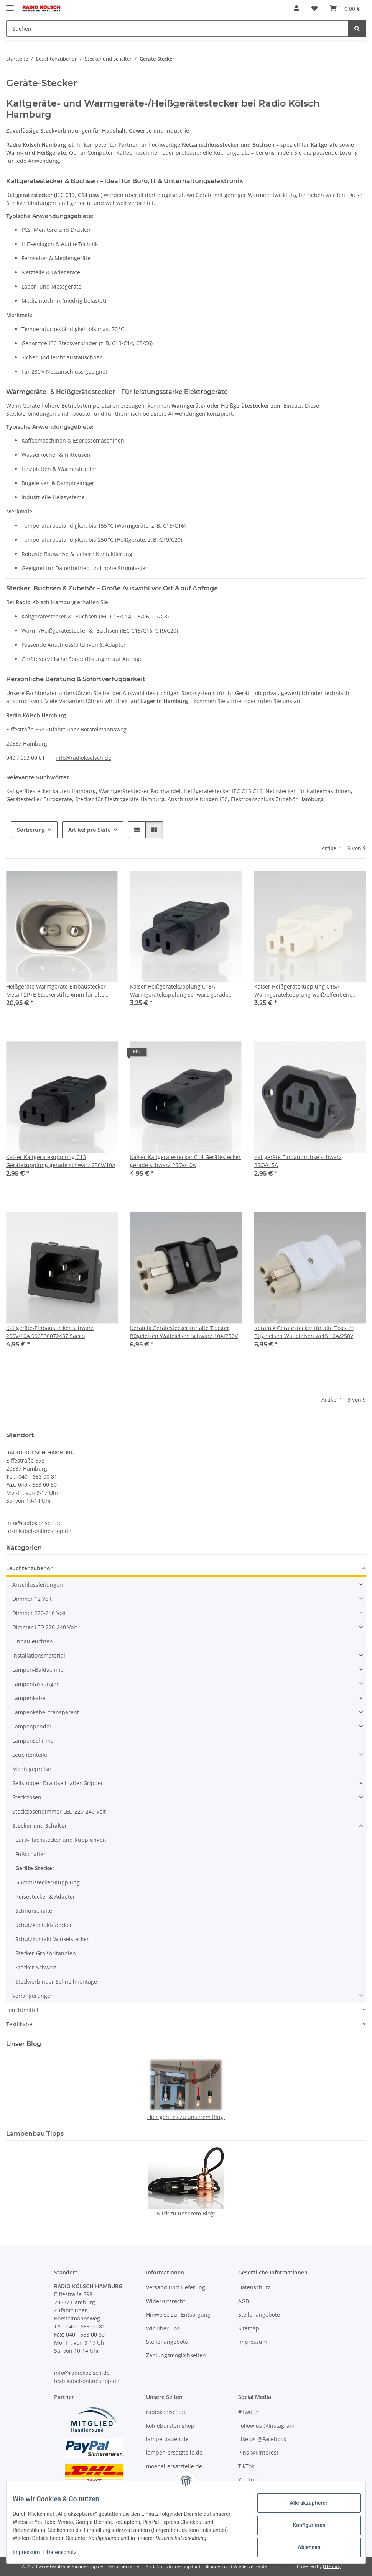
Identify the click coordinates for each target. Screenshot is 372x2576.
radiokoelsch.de (166, 2411)
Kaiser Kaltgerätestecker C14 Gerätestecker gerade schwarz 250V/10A (185, 1161)
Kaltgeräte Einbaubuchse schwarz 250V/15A (298, 1161)
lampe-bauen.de (167, 2439)
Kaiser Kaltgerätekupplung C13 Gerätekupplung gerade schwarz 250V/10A (60, 1161)
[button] (296, 8)
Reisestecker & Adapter (45, 1896)
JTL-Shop (332, 2566)
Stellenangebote (167, 2341)
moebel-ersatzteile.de (174, 2466)
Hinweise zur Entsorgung (178, 2314)
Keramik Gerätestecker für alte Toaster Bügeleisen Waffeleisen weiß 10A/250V (304, 1332)
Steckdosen (26, 1797)
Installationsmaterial (38, 1655)
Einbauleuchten (32, 1641)
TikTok (246, 2466)
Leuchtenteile (29, 1754)
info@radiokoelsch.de (83, 757)
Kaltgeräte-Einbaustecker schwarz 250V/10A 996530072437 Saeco (50, 1332)
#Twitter (249, 2411)
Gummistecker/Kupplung (47, 1882)
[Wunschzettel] (314, 8)
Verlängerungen (33, 1995)
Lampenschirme (33, 1740)
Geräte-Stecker (34, 1868)
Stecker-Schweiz (36, 1967)
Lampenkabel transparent (45, 1712)
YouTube (249, 2479)
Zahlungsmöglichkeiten (176, 2355)
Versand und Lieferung (175, 2287)
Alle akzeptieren (302, 2503)
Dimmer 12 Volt (32, 1598)
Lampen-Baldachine (38, 1669)
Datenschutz (68, 2552)
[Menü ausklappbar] (10, 5)
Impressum (32, 2552)
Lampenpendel (31, 1726)
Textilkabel (20, 2024)
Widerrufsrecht (165, 2301)
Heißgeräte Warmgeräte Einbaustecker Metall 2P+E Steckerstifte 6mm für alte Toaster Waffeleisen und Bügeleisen (56, 991)
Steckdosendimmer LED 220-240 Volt (59, 1811)
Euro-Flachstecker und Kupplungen (60, 1839)
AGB (243, 2301)
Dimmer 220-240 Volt (39, 1613)
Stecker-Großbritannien (45, 1953)
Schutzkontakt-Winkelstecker (52, 1939)
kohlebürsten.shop (170, 2425)
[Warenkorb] (345, 8)
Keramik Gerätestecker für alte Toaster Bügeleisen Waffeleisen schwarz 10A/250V (184, 1332)
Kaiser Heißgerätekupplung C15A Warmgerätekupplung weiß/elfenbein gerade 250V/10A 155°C (302, 991)
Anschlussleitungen (37, 1584)
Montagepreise (31, 1769)
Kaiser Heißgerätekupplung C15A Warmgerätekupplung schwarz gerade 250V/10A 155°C (179, 991)
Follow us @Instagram (266, 2425)
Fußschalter (30, 1854)
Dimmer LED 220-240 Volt (44, 1627)
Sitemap (248, 2328)
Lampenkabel (29, 1698)
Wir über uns (163, 2328)
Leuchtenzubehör (29, 1568)
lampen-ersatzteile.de (174, 2452)
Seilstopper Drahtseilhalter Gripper (57, 1783)
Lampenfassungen (36, 1683)
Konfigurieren (302, 2525)
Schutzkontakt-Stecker (43, 1924)
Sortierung (31, 829)
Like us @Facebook (262, 2439)
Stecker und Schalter (39, 1825)
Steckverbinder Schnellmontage (56, 1981)
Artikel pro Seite (89, 829)
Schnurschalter (34, 1910)
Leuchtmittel (22, 2010)
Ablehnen (302, 2547)
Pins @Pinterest (258, 2452)
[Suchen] (177, 28)
